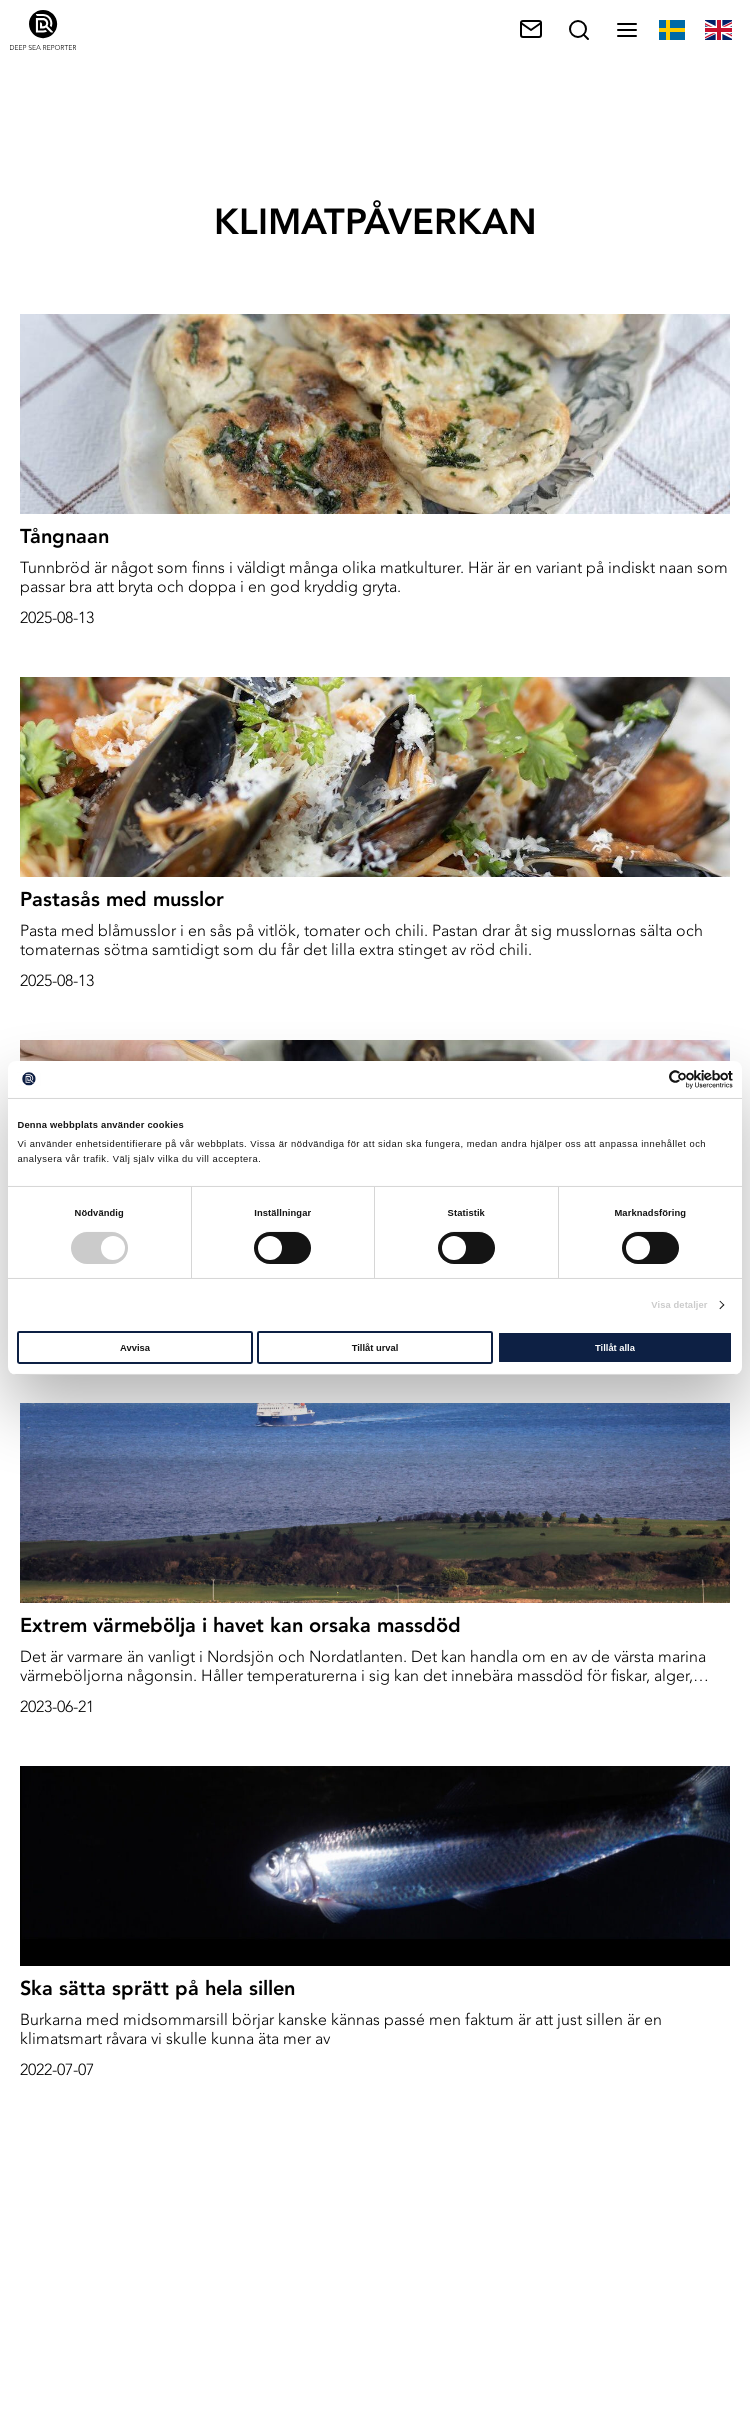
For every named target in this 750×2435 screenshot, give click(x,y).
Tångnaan (64, 536)
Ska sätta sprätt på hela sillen (157, 1988)
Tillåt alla (615, 1348)
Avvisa (135, 1348)
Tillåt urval (375, 1348)
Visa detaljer (679, 1305)
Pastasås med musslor (122, 899)
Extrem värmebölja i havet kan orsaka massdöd (240, 1625)
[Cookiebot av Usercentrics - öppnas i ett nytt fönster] (645, 1079)
